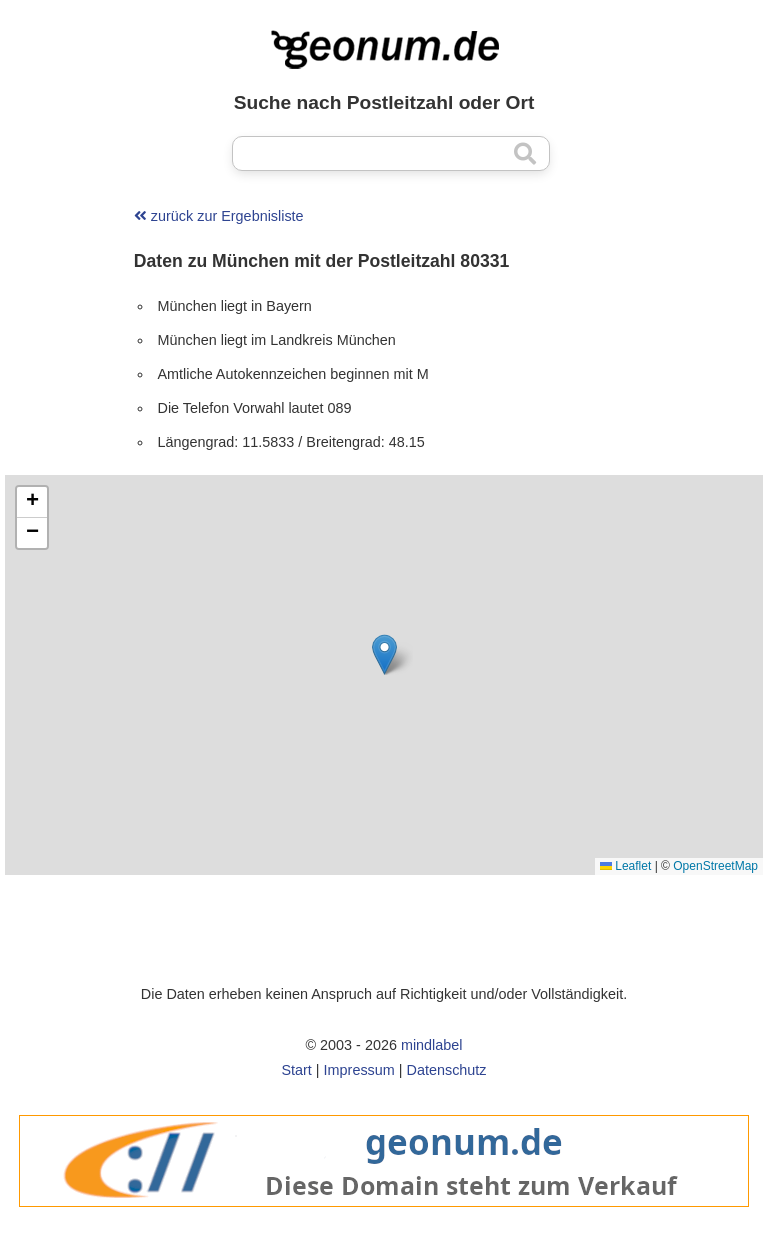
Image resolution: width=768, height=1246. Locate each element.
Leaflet (625, 866)
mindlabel (432, 1045)
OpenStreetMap (715, 866)
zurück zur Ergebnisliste (219, 216)
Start (296, 1070)
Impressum (359, 1070)
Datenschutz (447, 1070)
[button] (384, 654)
